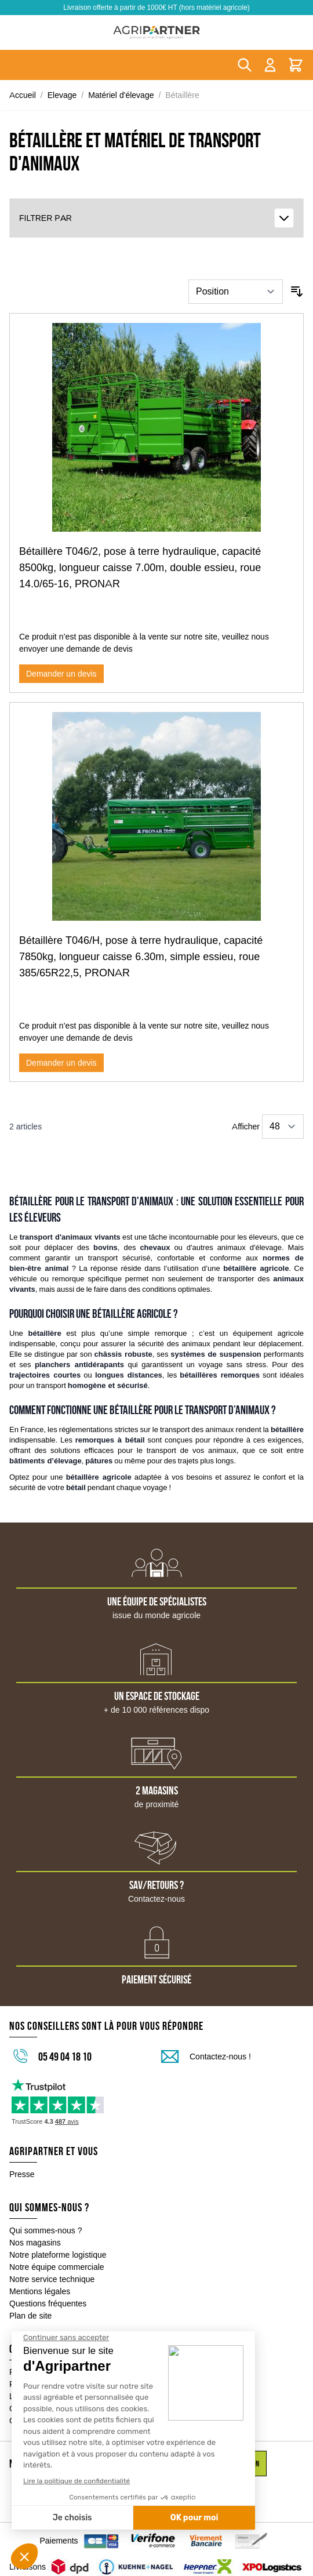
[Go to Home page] (156, 32)
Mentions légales (39, 2291)
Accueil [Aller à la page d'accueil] (22, 95)
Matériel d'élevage (121, 95)
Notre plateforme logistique (58, 2255)
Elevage (62, 95)
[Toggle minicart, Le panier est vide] (295, 65)
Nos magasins (35, 2242)
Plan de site (30, 2315)
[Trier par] (235, 291)
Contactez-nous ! (220, 2056)
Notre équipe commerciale (56, 2267)
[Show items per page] (283, 1126)
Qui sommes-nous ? (45, 2230)
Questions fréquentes (47, 2303)
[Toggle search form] (244, 65)
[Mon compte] (270, 65)
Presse (22, 2174)
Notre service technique (51, 2279)
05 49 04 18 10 (65, 2056)
